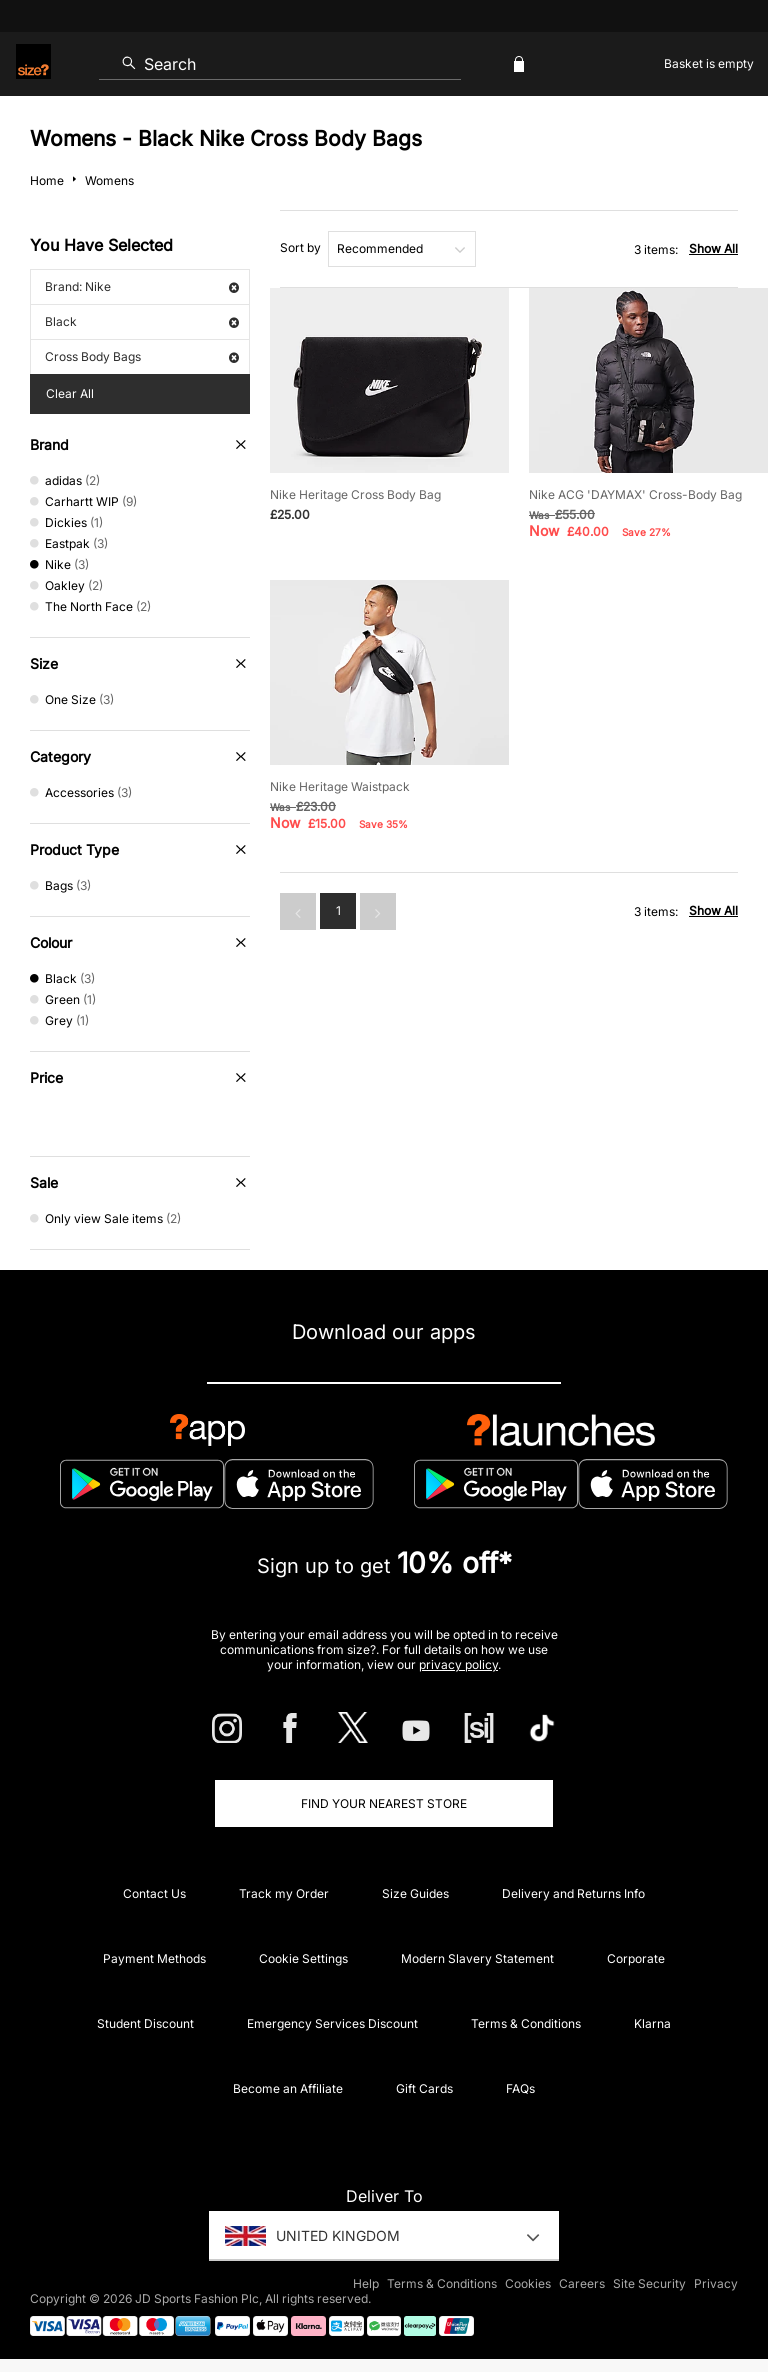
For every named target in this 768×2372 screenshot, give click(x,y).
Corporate (636, 1958)
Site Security (649, 2283)
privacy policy (458, 1664)
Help (366, 2283)
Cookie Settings (303, 1958)
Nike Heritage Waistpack (340, 786)
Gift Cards (424, 2088)
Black (142, 321)
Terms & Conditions (526, 2023)
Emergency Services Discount (332, 2023)
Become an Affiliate (288, 2088)
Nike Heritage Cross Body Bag (355, 494)
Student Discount (145, 2023)
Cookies (528, 2283)
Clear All (70, 393)
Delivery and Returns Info (573, 1893)
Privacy (716, 2283)
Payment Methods (154, 1958)
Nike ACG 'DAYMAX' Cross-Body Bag (635, 494)
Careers (582, 2283)
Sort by (300, 247)
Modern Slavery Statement (477, 1958)
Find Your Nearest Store (384, 1803)
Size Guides (415, 1893)
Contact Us (154, 1893)
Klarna (652, 2023)
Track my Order (284, 1893)
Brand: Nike (142, 286)
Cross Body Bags (142, 356)
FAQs (520, 2088)
